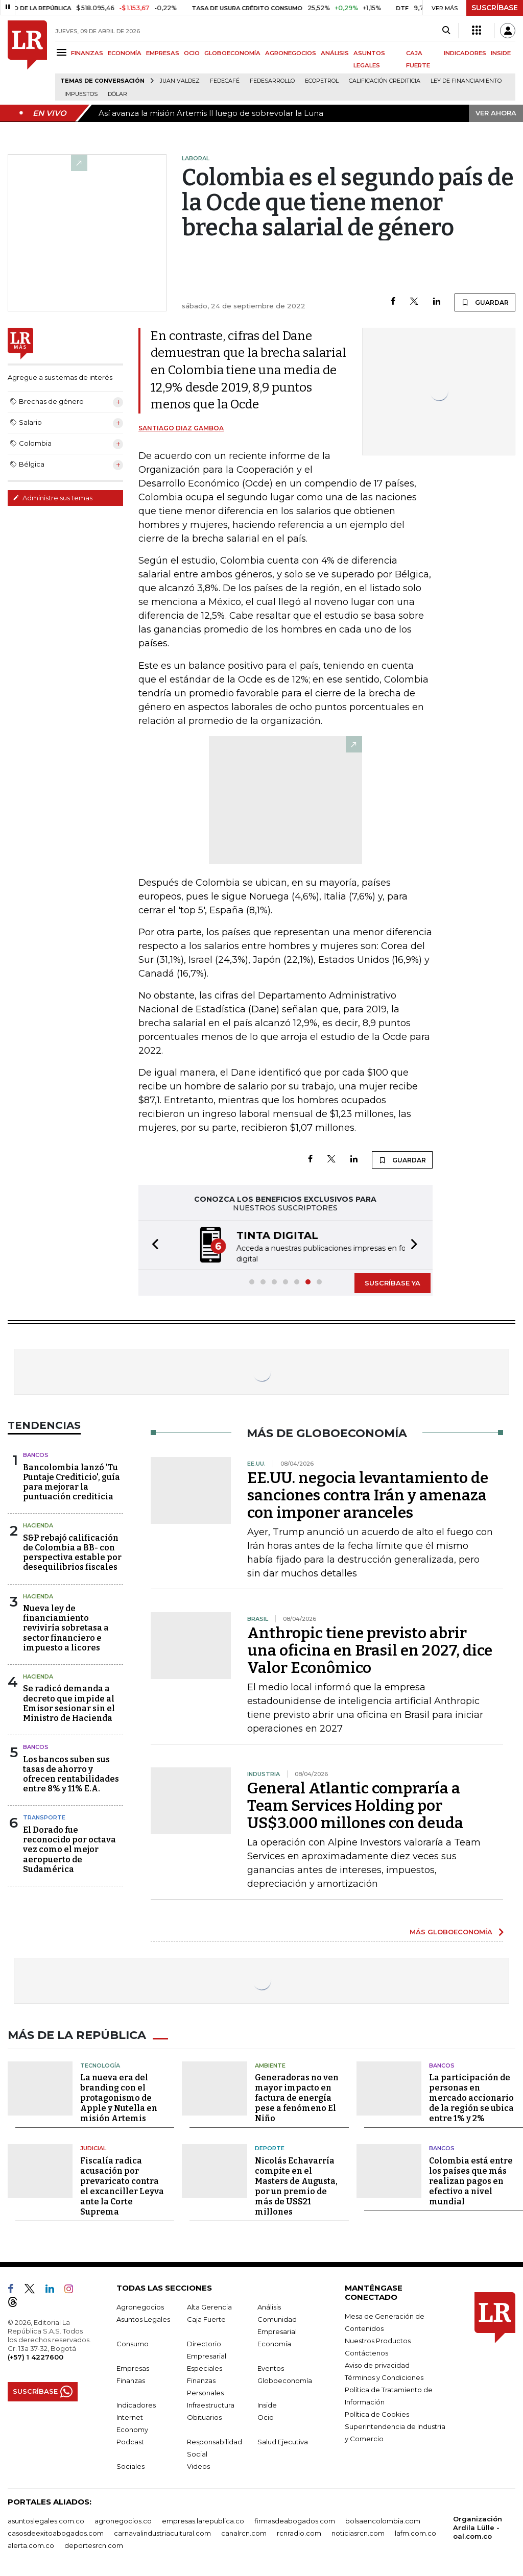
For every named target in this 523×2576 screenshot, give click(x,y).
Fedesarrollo (272, 81)
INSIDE (501, 53)
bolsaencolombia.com (382, 2518)
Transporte (44, 1816)
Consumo (132, 2341)
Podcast (130, 2439)
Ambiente (270, 2063)
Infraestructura (210, 2402)
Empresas (132, 2366)
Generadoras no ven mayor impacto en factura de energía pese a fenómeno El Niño (297, 2095)
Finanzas (130, 2378)
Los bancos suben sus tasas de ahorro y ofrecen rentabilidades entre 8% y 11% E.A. (71, 1773)
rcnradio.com (299, 2530)
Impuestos (81, 94)
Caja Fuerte (206, 2317)
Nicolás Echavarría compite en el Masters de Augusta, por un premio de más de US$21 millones (296, 2183)
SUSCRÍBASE (494, 7)
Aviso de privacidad (377, 2363)
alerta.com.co (31, 2543)
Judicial (93, 2145)
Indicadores (136, 2402)
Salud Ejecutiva (282, 2439)
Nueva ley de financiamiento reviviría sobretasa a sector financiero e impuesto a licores (66, 1626)
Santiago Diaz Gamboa (181, 428)
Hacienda (38, 1524)
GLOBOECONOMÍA (232, 53)
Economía (274, 2341)
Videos (198, 2464)
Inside (267, 2402)
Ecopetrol (322, 81)
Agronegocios (140, 2304)
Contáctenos (366, 2350)
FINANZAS (87, 53)
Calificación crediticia (384, 81)
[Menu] (63, 52)
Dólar (117, 94)
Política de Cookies (377, 2412)
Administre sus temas (52, 498)
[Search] (446, 31)
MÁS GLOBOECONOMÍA (451, 1931)
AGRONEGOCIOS (290, 53)
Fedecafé (225, 81)
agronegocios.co (123, 2518)
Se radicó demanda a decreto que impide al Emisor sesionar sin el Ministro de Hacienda (69, 1702)
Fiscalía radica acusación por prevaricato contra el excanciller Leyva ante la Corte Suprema (122, 2183)
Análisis (269, 2304)
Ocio (265, 2415)
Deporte (269, 2145)
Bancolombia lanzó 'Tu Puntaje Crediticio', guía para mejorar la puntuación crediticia (71, 1481)
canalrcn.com (244, 2530)
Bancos (36, 1453)
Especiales (204, 2366)
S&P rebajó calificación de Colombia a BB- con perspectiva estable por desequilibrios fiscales (72, 1551)
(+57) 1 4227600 (35, 2354)
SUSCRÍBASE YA (392, 1282)
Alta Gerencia (209, 2304)
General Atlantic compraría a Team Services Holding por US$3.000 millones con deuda (355, 1804)
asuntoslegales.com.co (46, 2518)
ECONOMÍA (124, 53)
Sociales (130, 2464)
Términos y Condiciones (384, 2375)
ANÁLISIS (335, 53)
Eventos (270, 2366)
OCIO (192, 53)
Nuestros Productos (378, 2338)
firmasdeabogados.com (294, 2518)
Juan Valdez (180, 81)
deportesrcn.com (93, 2543)
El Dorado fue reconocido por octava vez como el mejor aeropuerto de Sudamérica (69, 1848)
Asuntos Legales (143, 2317)
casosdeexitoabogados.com (56, 2530)
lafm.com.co (415, 2530)
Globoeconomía (284, 2378)
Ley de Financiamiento (466, 81)
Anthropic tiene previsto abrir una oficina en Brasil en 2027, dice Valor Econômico (369, 1649)
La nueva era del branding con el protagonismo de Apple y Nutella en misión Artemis (118, 2095)
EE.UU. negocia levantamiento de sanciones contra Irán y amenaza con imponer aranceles (367, 1494)
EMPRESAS (162, 53)
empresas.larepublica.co (203, 2518)
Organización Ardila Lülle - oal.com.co (477, 2525)
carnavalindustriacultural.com (162, 2530)
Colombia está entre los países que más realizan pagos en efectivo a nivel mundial (471, 2178)
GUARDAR (485, 302)
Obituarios (204, 2415)
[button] (152, 1245)
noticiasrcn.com (358, 2530)
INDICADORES (465, 53)
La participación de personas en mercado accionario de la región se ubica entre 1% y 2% (471, 2095)
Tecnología (100, 2063)
